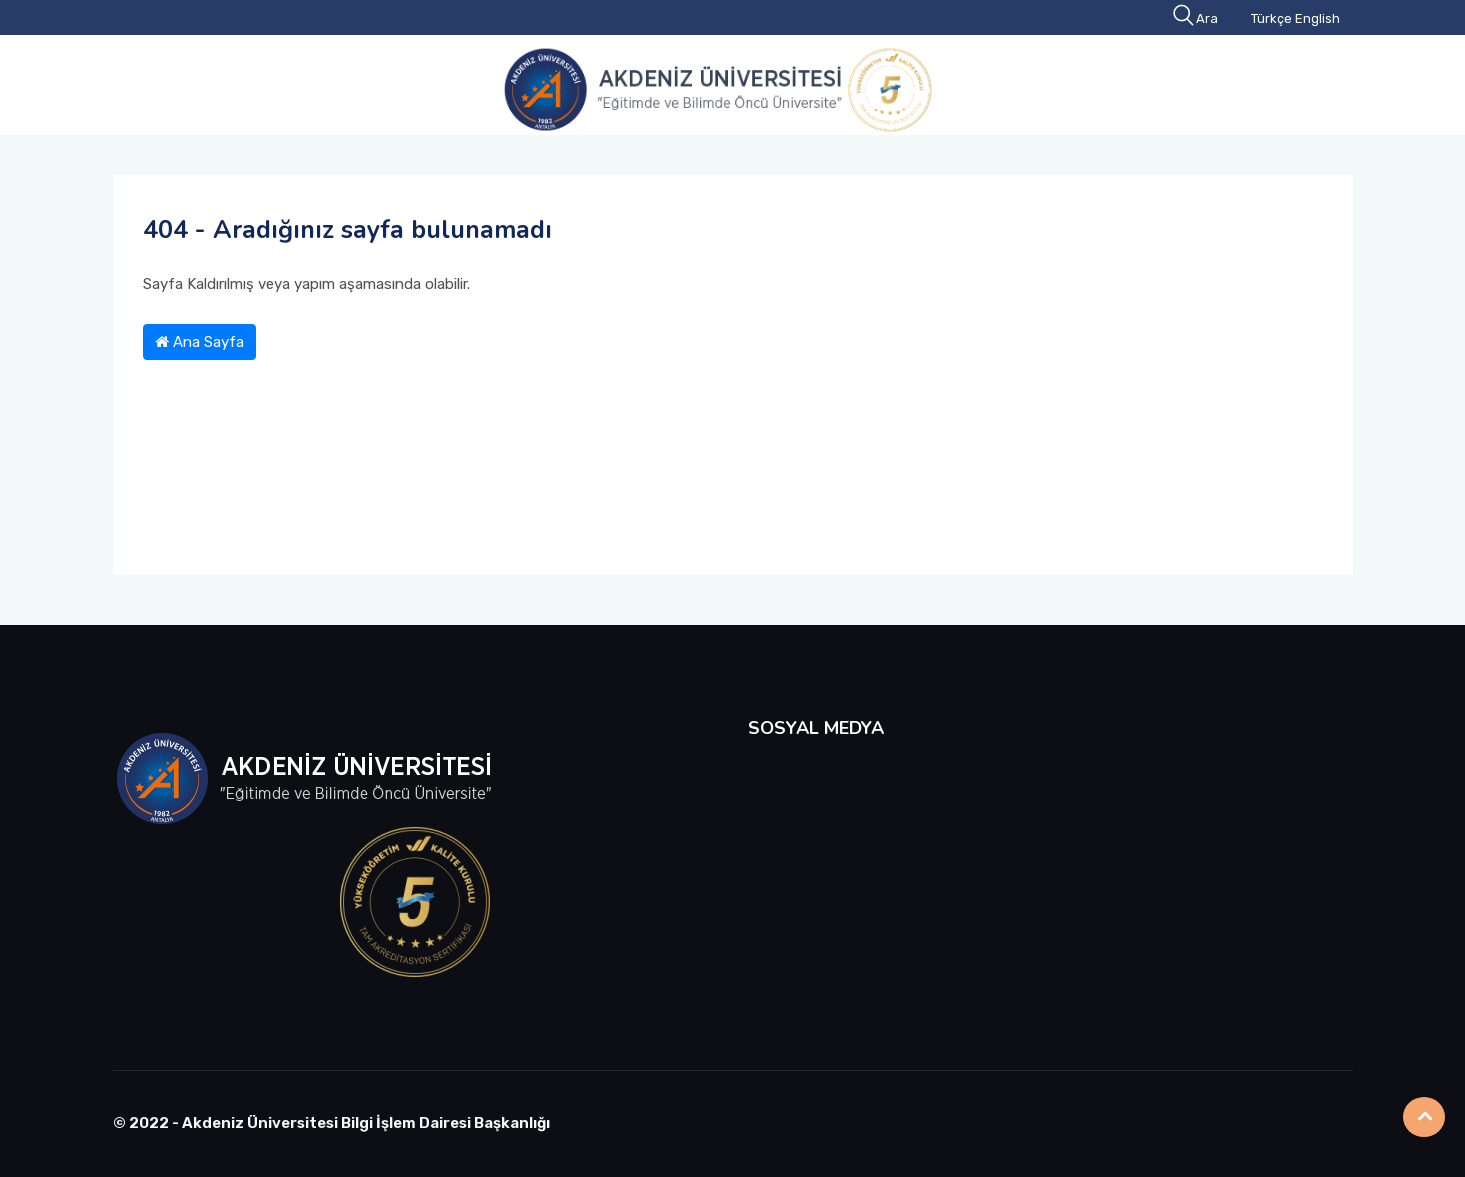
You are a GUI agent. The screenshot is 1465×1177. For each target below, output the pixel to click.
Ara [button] (1197, 18)
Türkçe (1271, 18)
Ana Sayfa (199, 342)
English (1317, 18)
